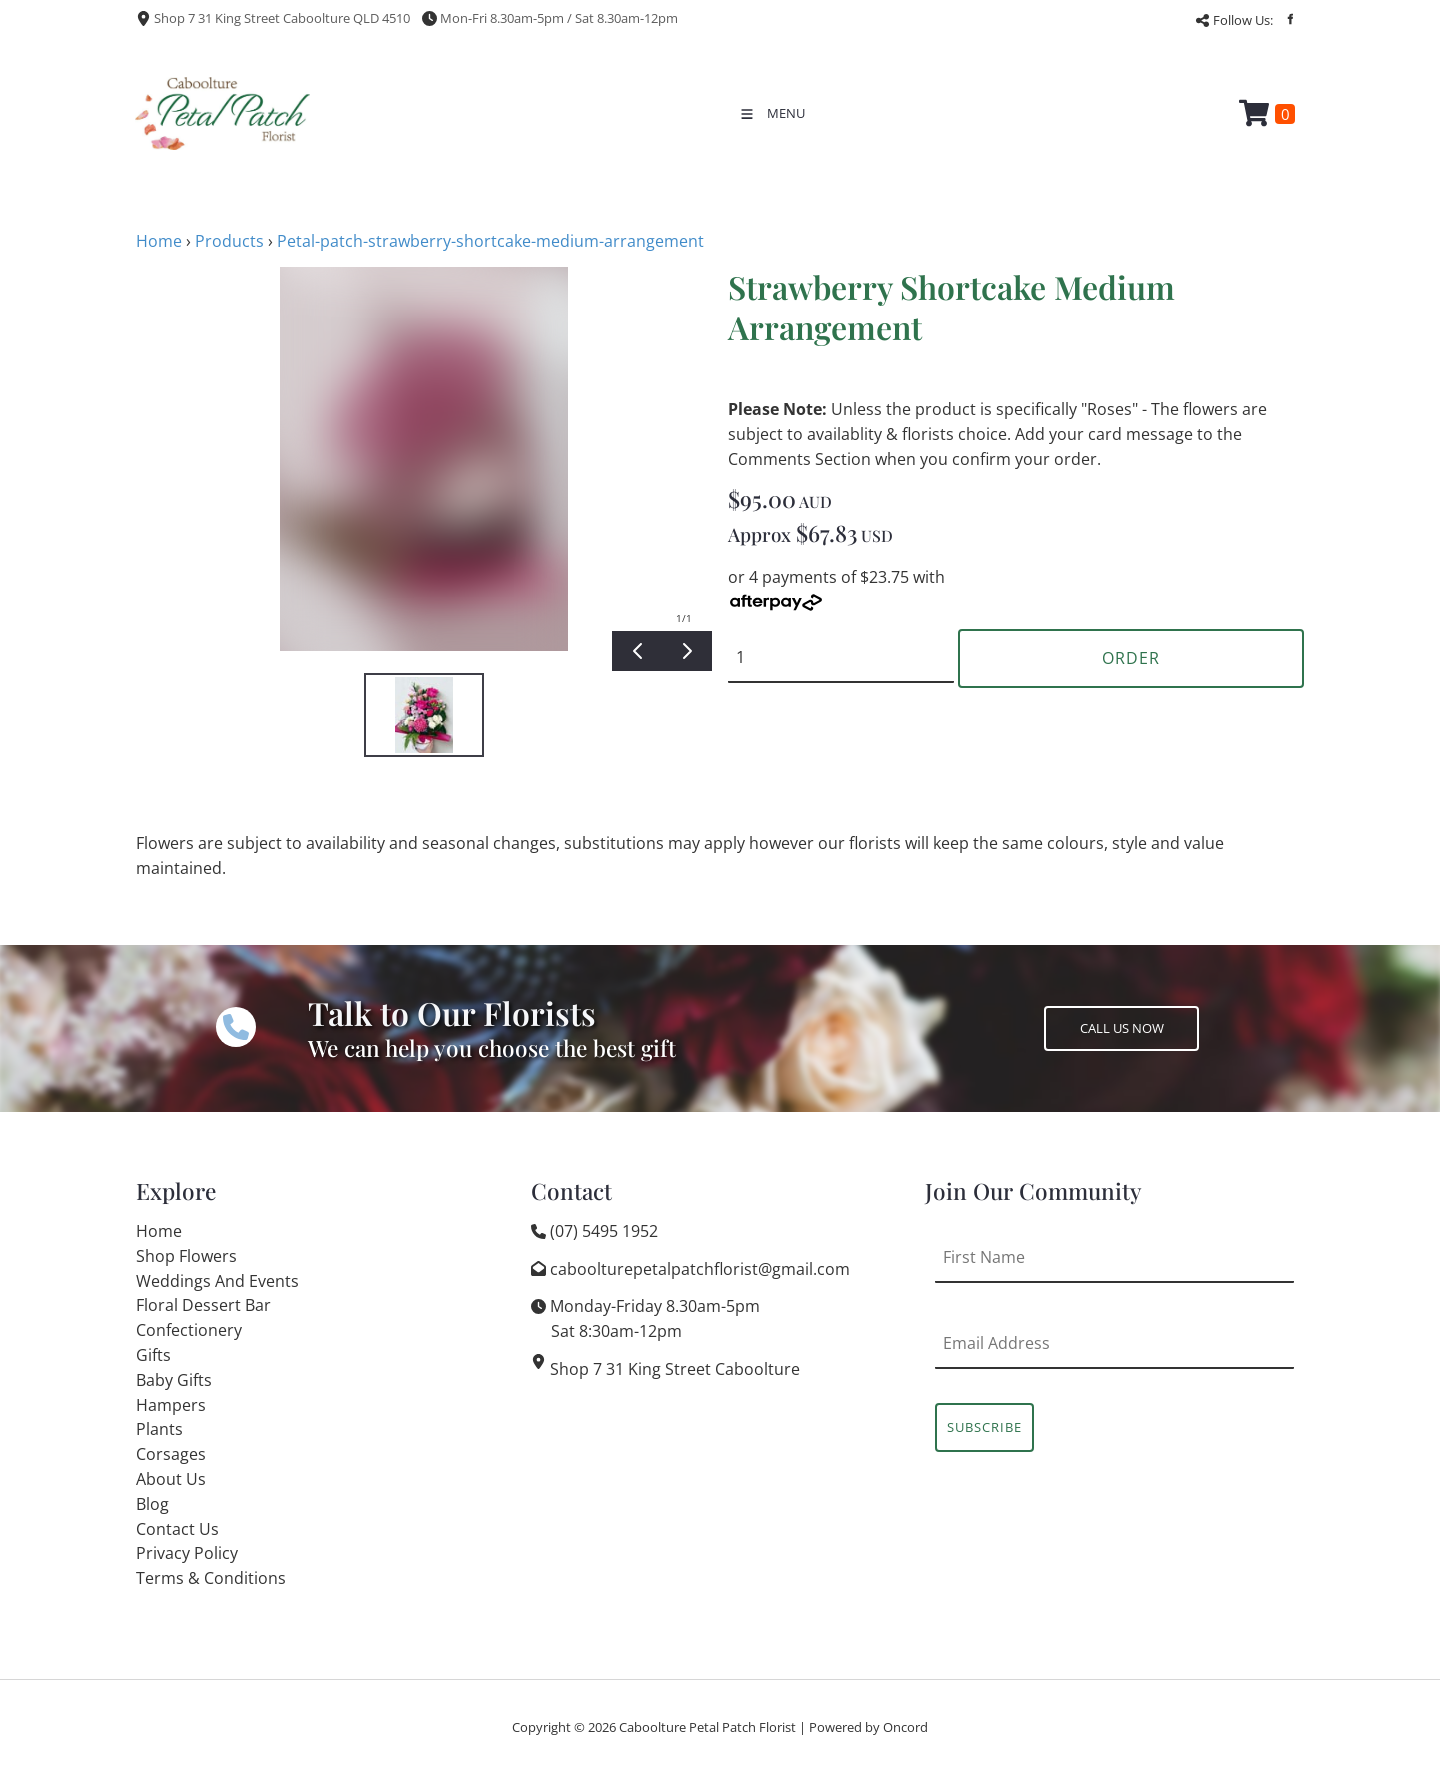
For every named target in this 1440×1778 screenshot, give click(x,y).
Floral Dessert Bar (203, 1305)
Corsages (171, 1454)
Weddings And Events (217, 1281)
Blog (152, 1504)
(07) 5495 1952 (604, 1231)
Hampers (171, 1405)
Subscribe (984, 1427)
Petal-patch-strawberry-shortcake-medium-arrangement (490, 241)
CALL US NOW (1086, 1018)
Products (229, 241)
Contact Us (177, 1529)
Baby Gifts (174, 1380)
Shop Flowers (186, 1256)
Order (1131, 658)
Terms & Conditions (211, 1578)
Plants (159, 1429)
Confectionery (189, 1330)
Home (159, 241)
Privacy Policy (187, 1553)
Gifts (153, 1355)
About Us (171, 1479)
